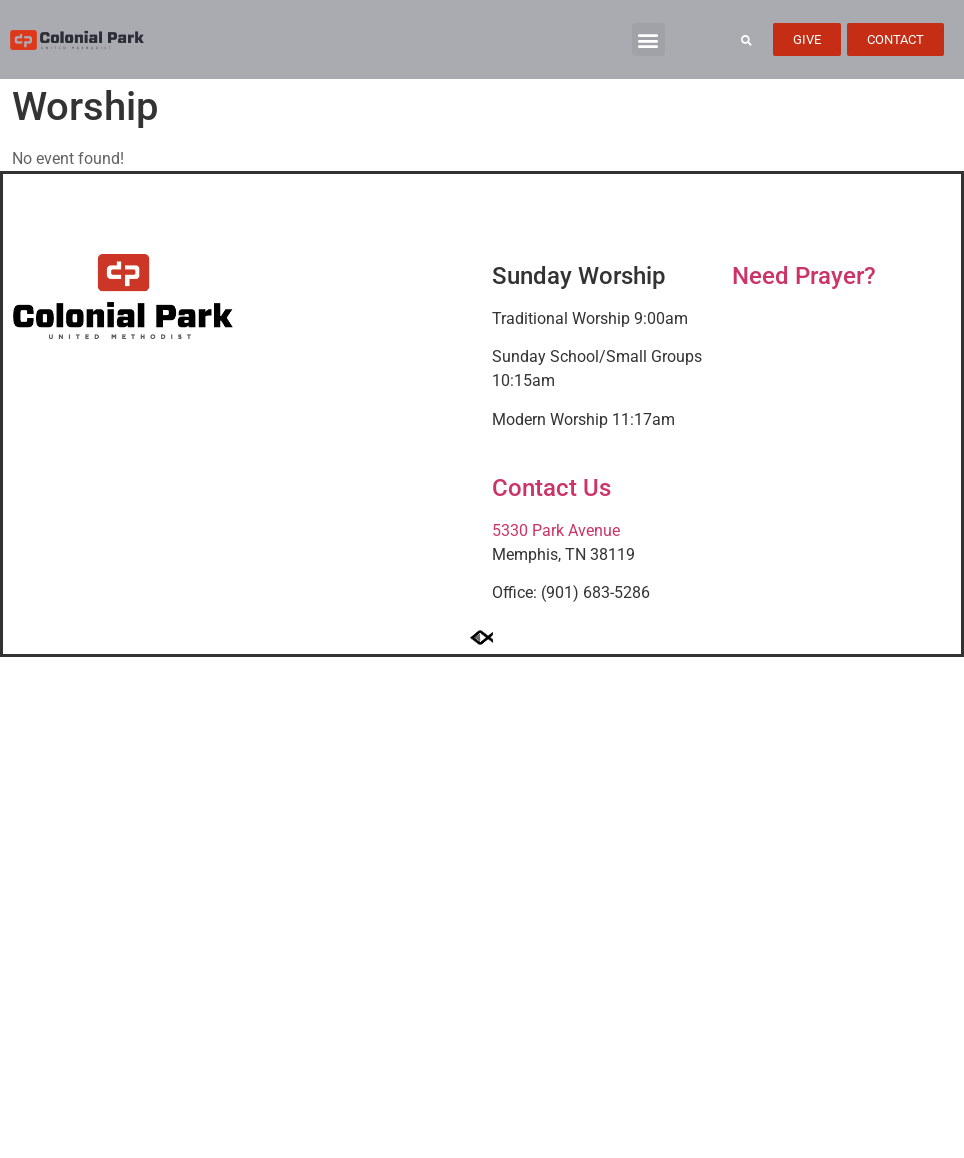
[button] (648, 39)
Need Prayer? (804, 276)
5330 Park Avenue (556, 530)
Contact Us (551, 488)
